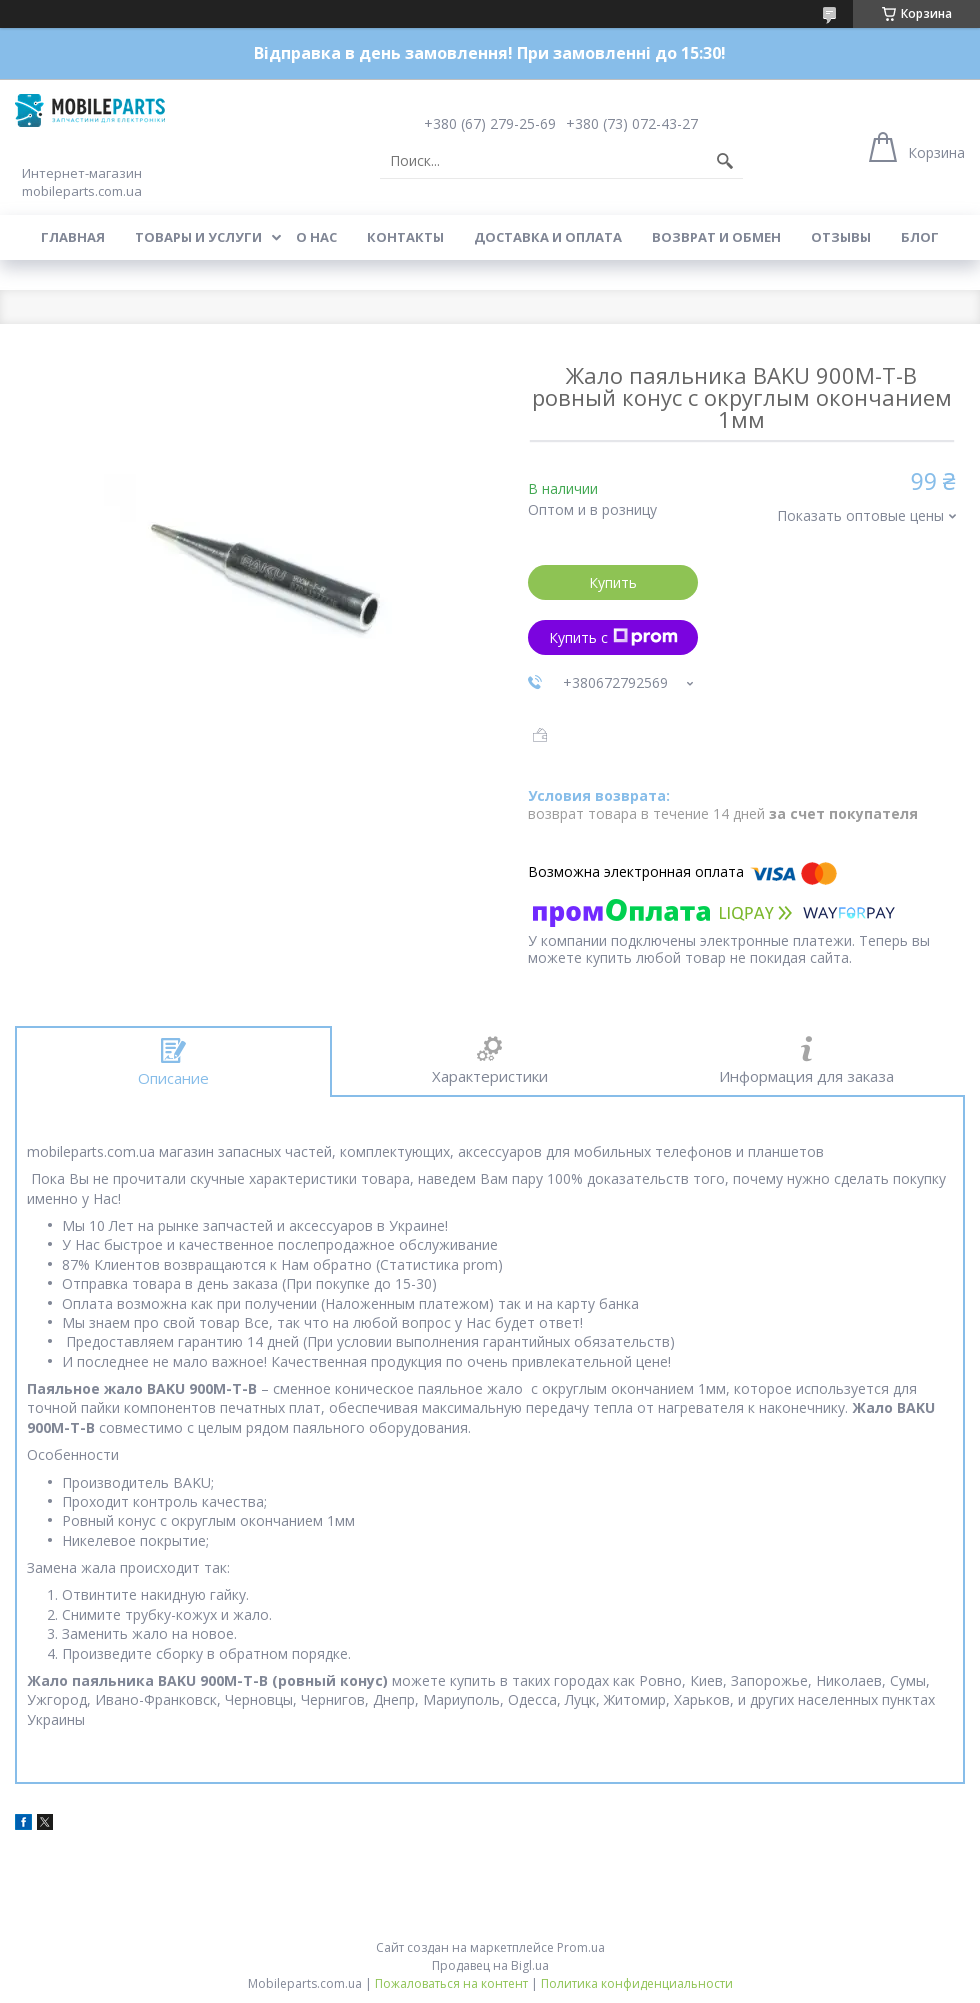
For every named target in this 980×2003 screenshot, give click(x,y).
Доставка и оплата (548, 237)
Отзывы (841, 237)
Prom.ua (581, 1947)
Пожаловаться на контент (451, 1983)
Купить (613, 582)
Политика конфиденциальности (637, 1983)
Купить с (613, 637)
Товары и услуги (198, 237)
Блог (920, 237)
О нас (316, 237)
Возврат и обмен (716, 237)
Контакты (405, 237)
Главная (73, 237)
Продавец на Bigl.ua (490, 1965)
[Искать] (725, 161)
